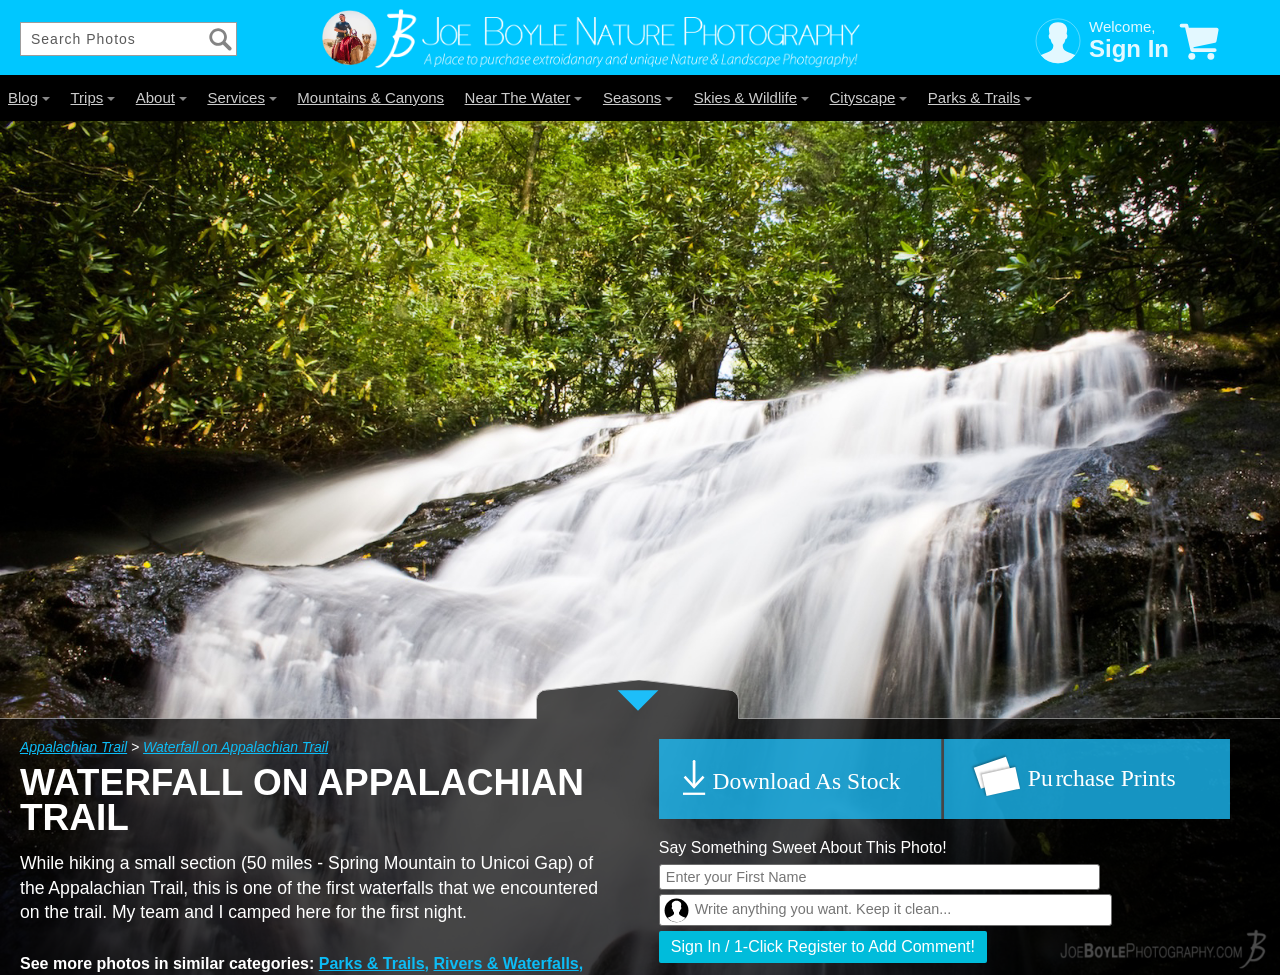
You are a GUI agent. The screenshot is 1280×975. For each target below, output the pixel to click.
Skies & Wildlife (751, 97)
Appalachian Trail (73, 747)
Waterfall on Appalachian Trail (235, 747)
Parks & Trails (980, 97)
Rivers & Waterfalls (506, 963)
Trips (92, 97)
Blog (29, 97)
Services (242, 97)
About (161, 97)
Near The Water (524, 97)
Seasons (638, 97)
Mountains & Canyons (370, 97)
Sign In (1129, 48)
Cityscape (869, 97)
